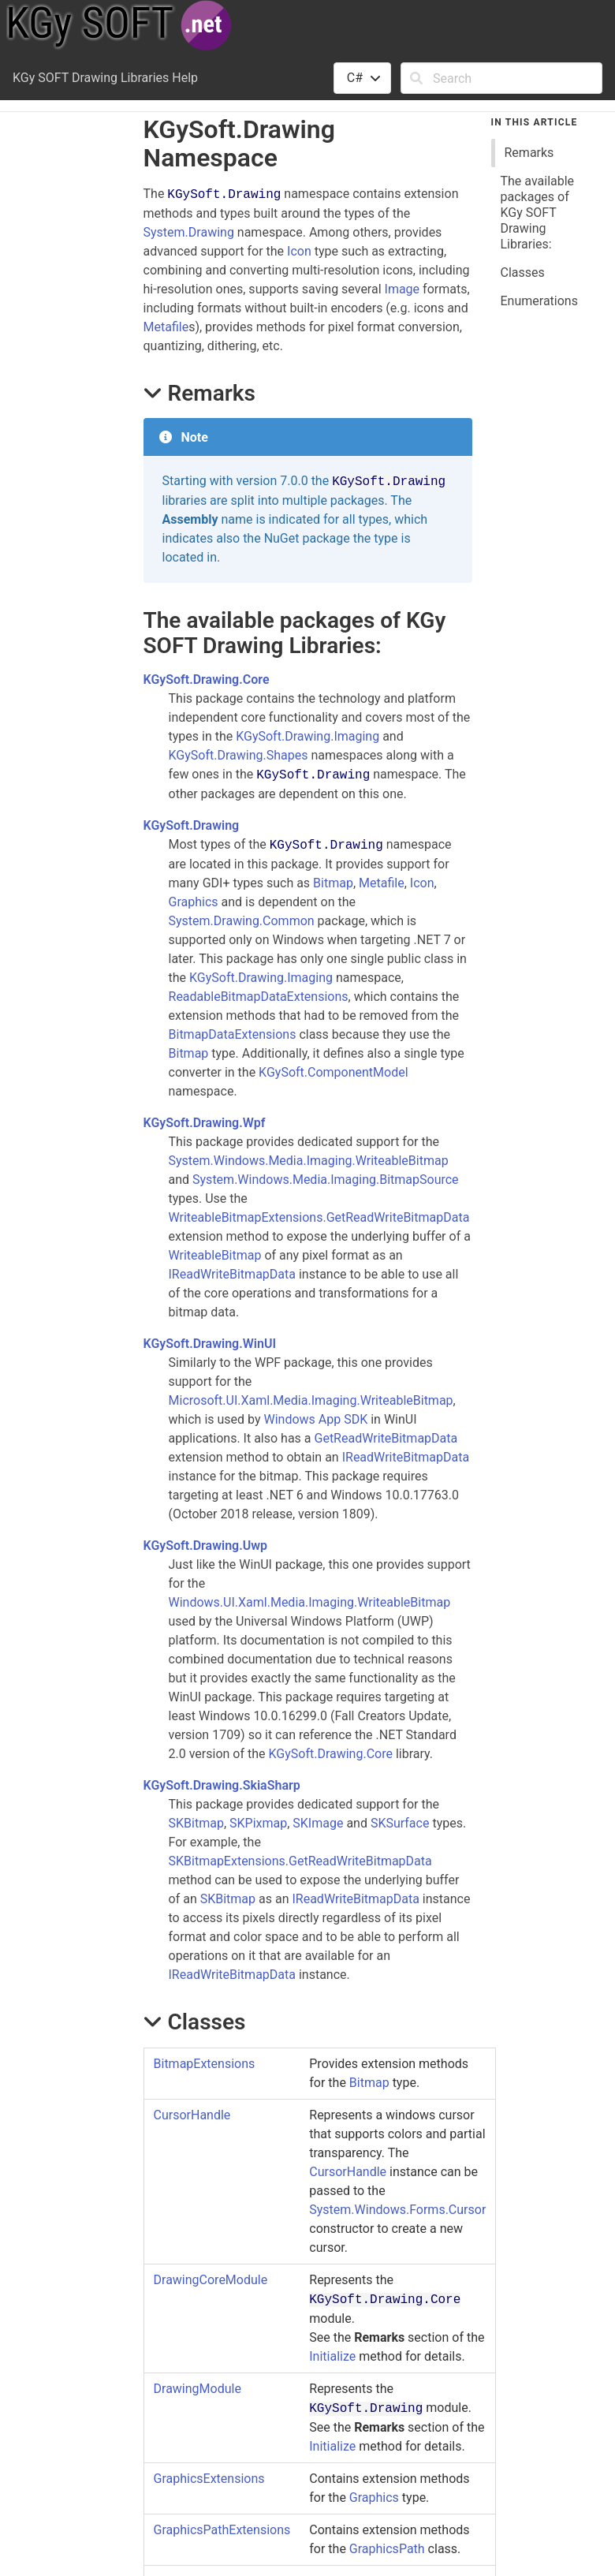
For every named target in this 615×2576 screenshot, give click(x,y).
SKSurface (400, 1823)
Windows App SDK (316, 1419)
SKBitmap (196, 1823)
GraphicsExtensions (209, 2478)
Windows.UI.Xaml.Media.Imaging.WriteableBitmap (310, 1602)
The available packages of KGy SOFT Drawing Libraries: (538, 213)
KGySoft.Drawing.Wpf (205, 1122)
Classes (523, 272)
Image (402, 289)
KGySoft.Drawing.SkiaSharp (222, 1785)
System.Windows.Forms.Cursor (397, 2209)
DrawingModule (197, 2388)
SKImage (318, 1823)
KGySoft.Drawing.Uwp (206, 1545)
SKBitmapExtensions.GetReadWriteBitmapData (300, 1861)
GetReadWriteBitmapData (386, 1438)
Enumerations (539, 300)
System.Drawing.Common (242, 920)
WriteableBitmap (215, 1255)
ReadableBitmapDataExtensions (258, 996)
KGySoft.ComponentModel (333, 1072)
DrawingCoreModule (211, 2279)
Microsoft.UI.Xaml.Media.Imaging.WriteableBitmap (311, 1400)
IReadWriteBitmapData (232, 1274)
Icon (299, 251)
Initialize (332, 2356)
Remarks (529, 152)
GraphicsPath (387, 2548)
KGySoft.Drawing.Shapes (238, 755)
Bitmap (333, 882)
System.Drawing (189, 232)
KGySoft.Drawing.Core (207, 679)
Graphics (193, 901)
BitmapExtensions (204, 2063)
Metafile (166, 326)
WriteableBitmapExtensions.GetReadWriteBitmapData (319, 1217)
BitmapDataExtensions (232, 1034)
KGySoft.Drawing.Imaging (307, 736)
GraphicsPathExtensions (222, 2529)
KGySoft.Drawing (192, 825)
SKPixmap (258, 1823)
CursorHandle (192, 2114)
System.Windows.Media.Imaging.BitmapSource (325, 1179)
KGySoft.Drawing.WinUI (210, 1343)
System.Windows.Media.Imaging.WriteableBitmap (309, 1160)
